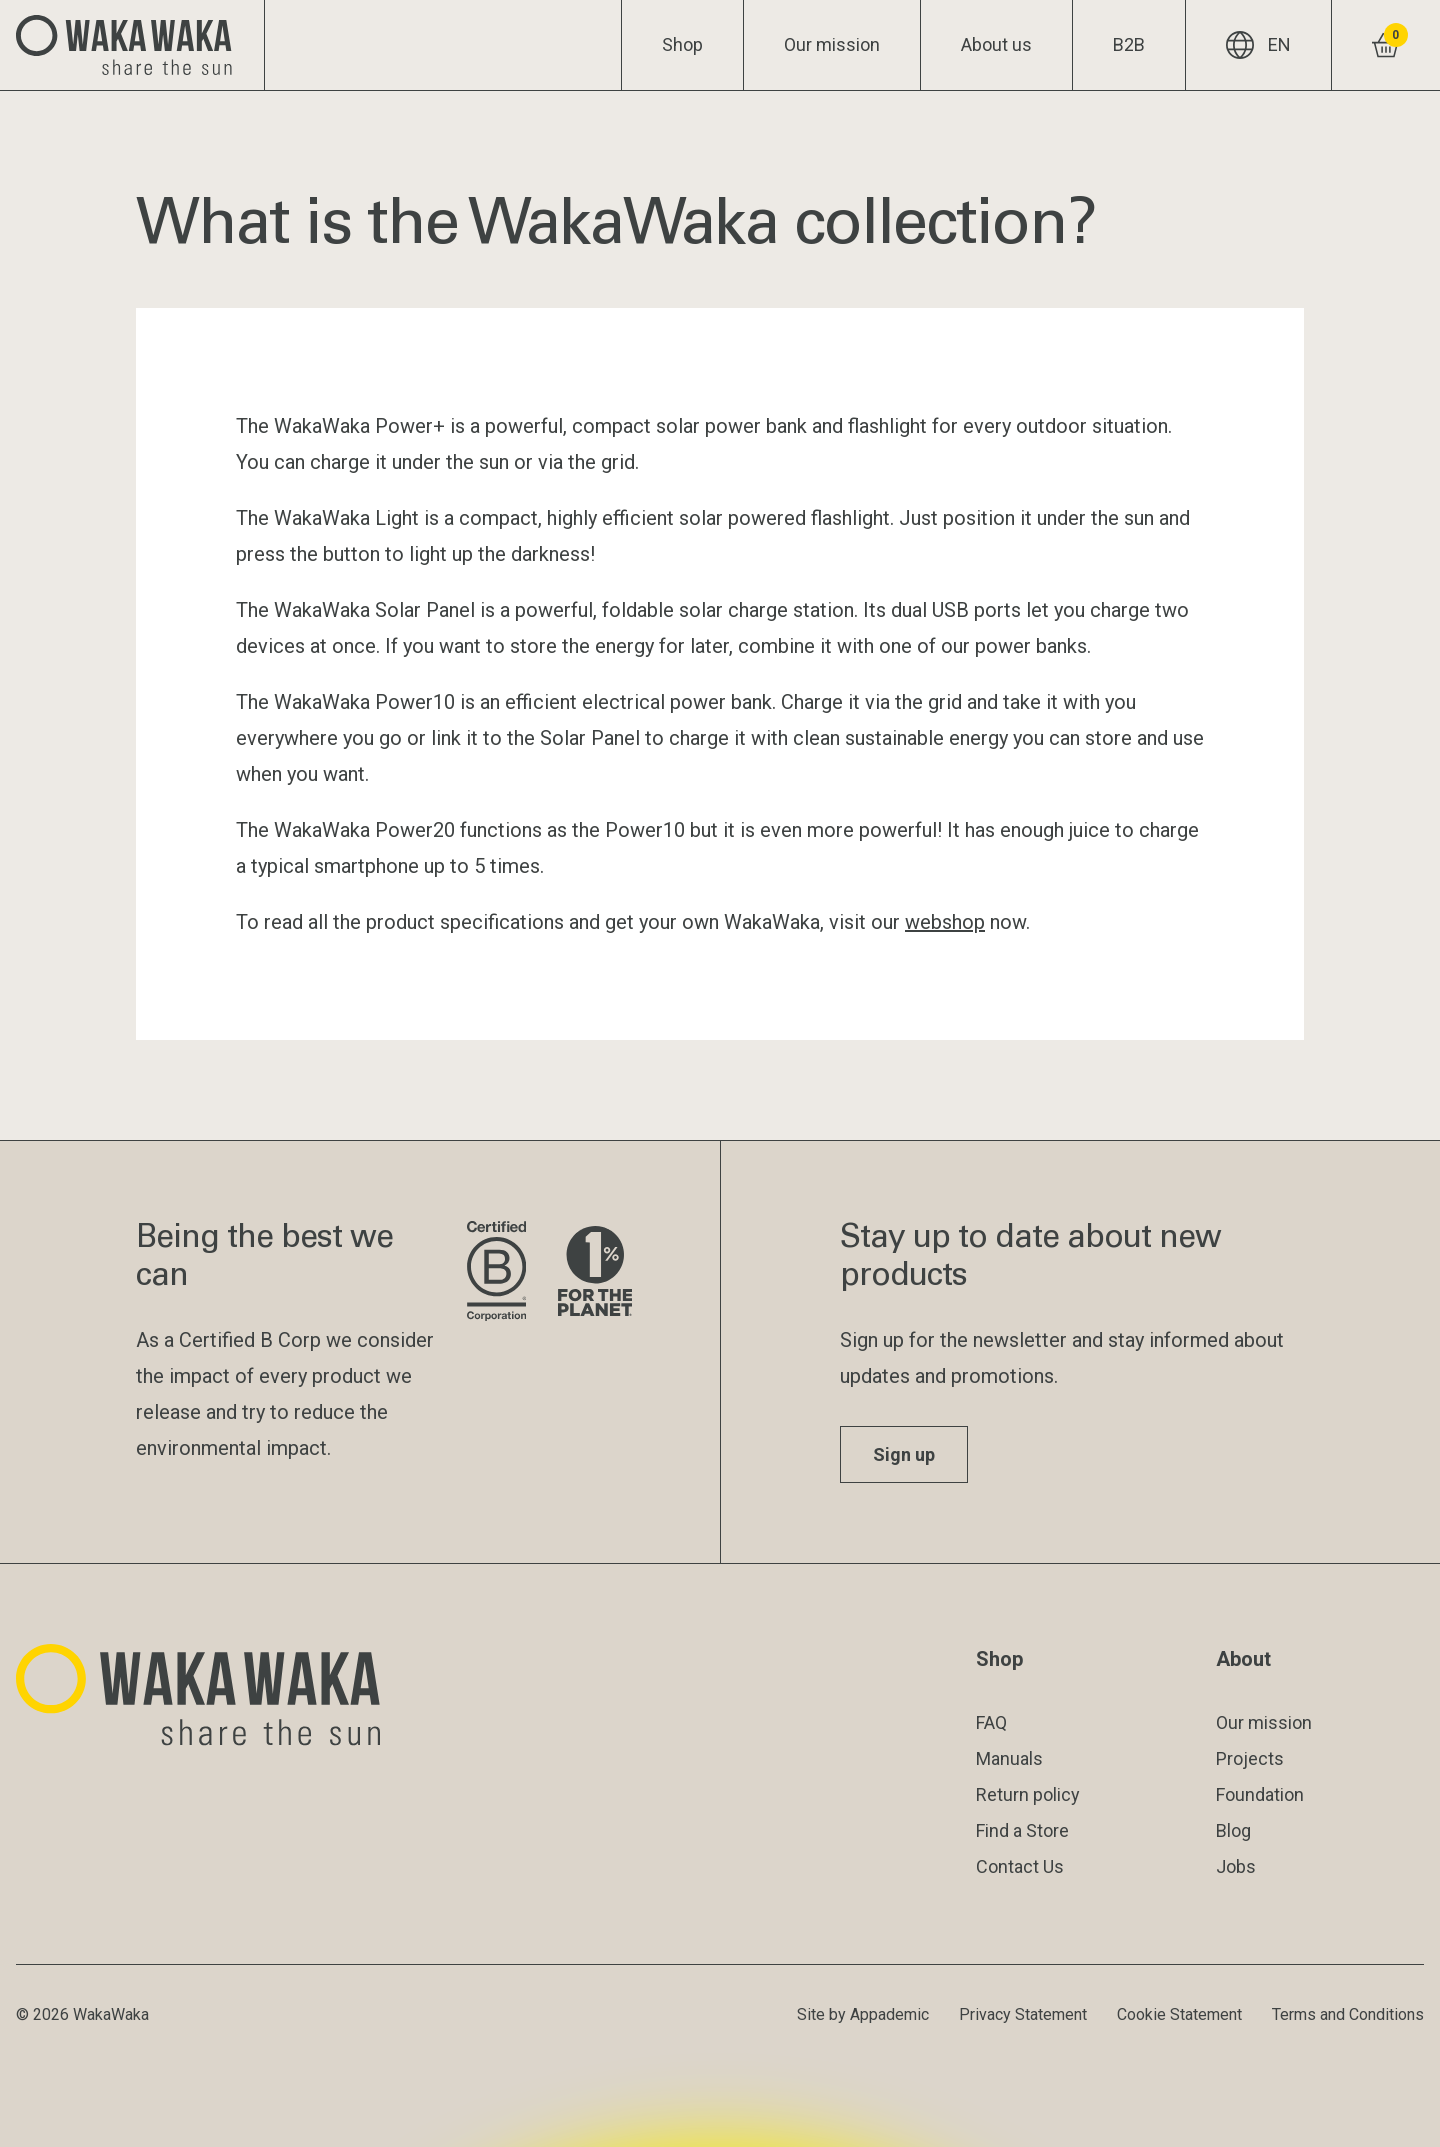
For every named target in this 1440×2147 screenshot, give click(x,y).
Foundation (1260, 1794)
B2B (1129, 44)
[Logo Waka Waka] (132, 45)
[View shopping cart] (1385, 45)
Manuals (1009, 1758)
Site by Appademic (863, 2014)
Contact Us (1020, 1866)
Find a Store (1022, 1830)
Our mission (832, 44)
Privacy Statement (1023, 2014)
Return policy (1028, 1794)
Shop (682, 44)
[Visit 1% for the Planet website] (595, 1272)
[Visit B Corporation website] (496, 1272)
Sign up (904, 1454)
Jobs (1236, 1866)
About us (996, 44)
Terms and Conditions (1348, 2014)
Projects (1250, 1758)
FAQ (991, 1722)
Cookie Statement (1179, 2014)
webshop (945, 922)
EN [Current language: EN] (1258, 45)
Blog (1233, 1830)
